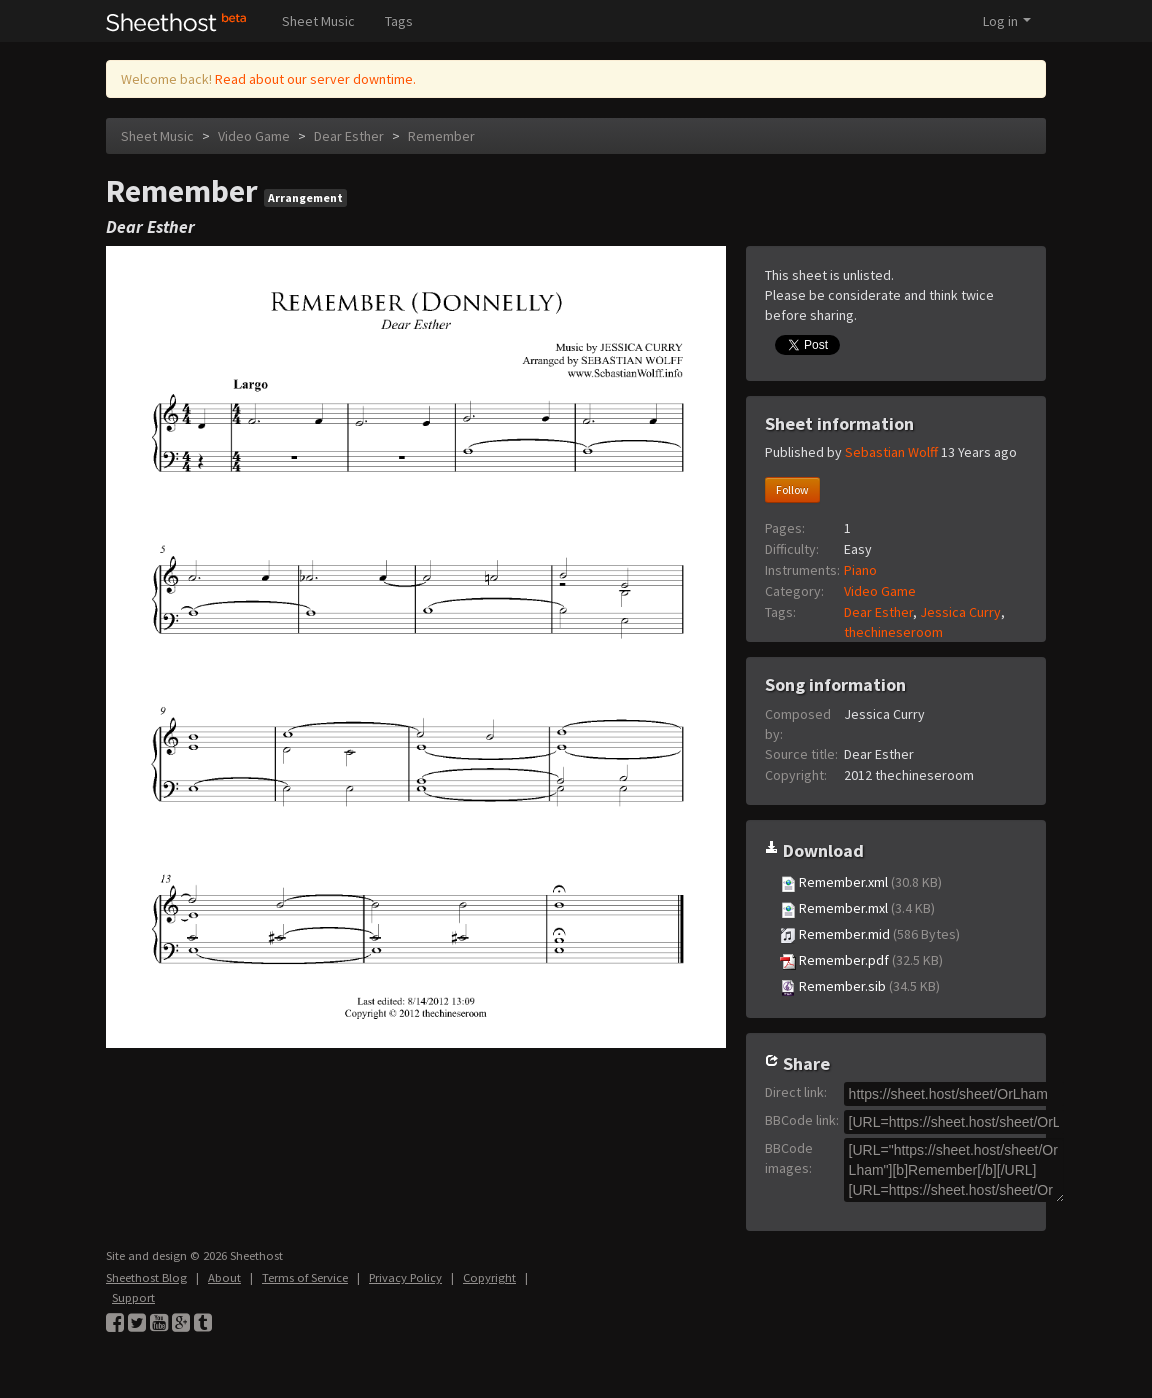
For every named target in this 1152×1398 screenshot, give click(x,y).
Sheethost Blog (146, 1277)
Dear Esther (349, 136)
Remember (441, 136)
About (224, 1277)
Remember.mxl (857, 908)
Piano (860, 570)
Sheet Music (318, 21)
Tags (399, 21)
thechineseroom (893, 632)
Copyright (489, 1277)
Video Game (254, 136)
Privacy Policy (405, 1277)
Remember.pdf (861, 960)
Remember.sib (860, 986)
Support (133, 1297)
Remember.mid (870, 934)
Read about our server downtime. (315, 79)
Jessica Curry (960, 612)
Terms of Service (305, 1277)
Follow (792, 489)
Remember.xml (861, 882)
